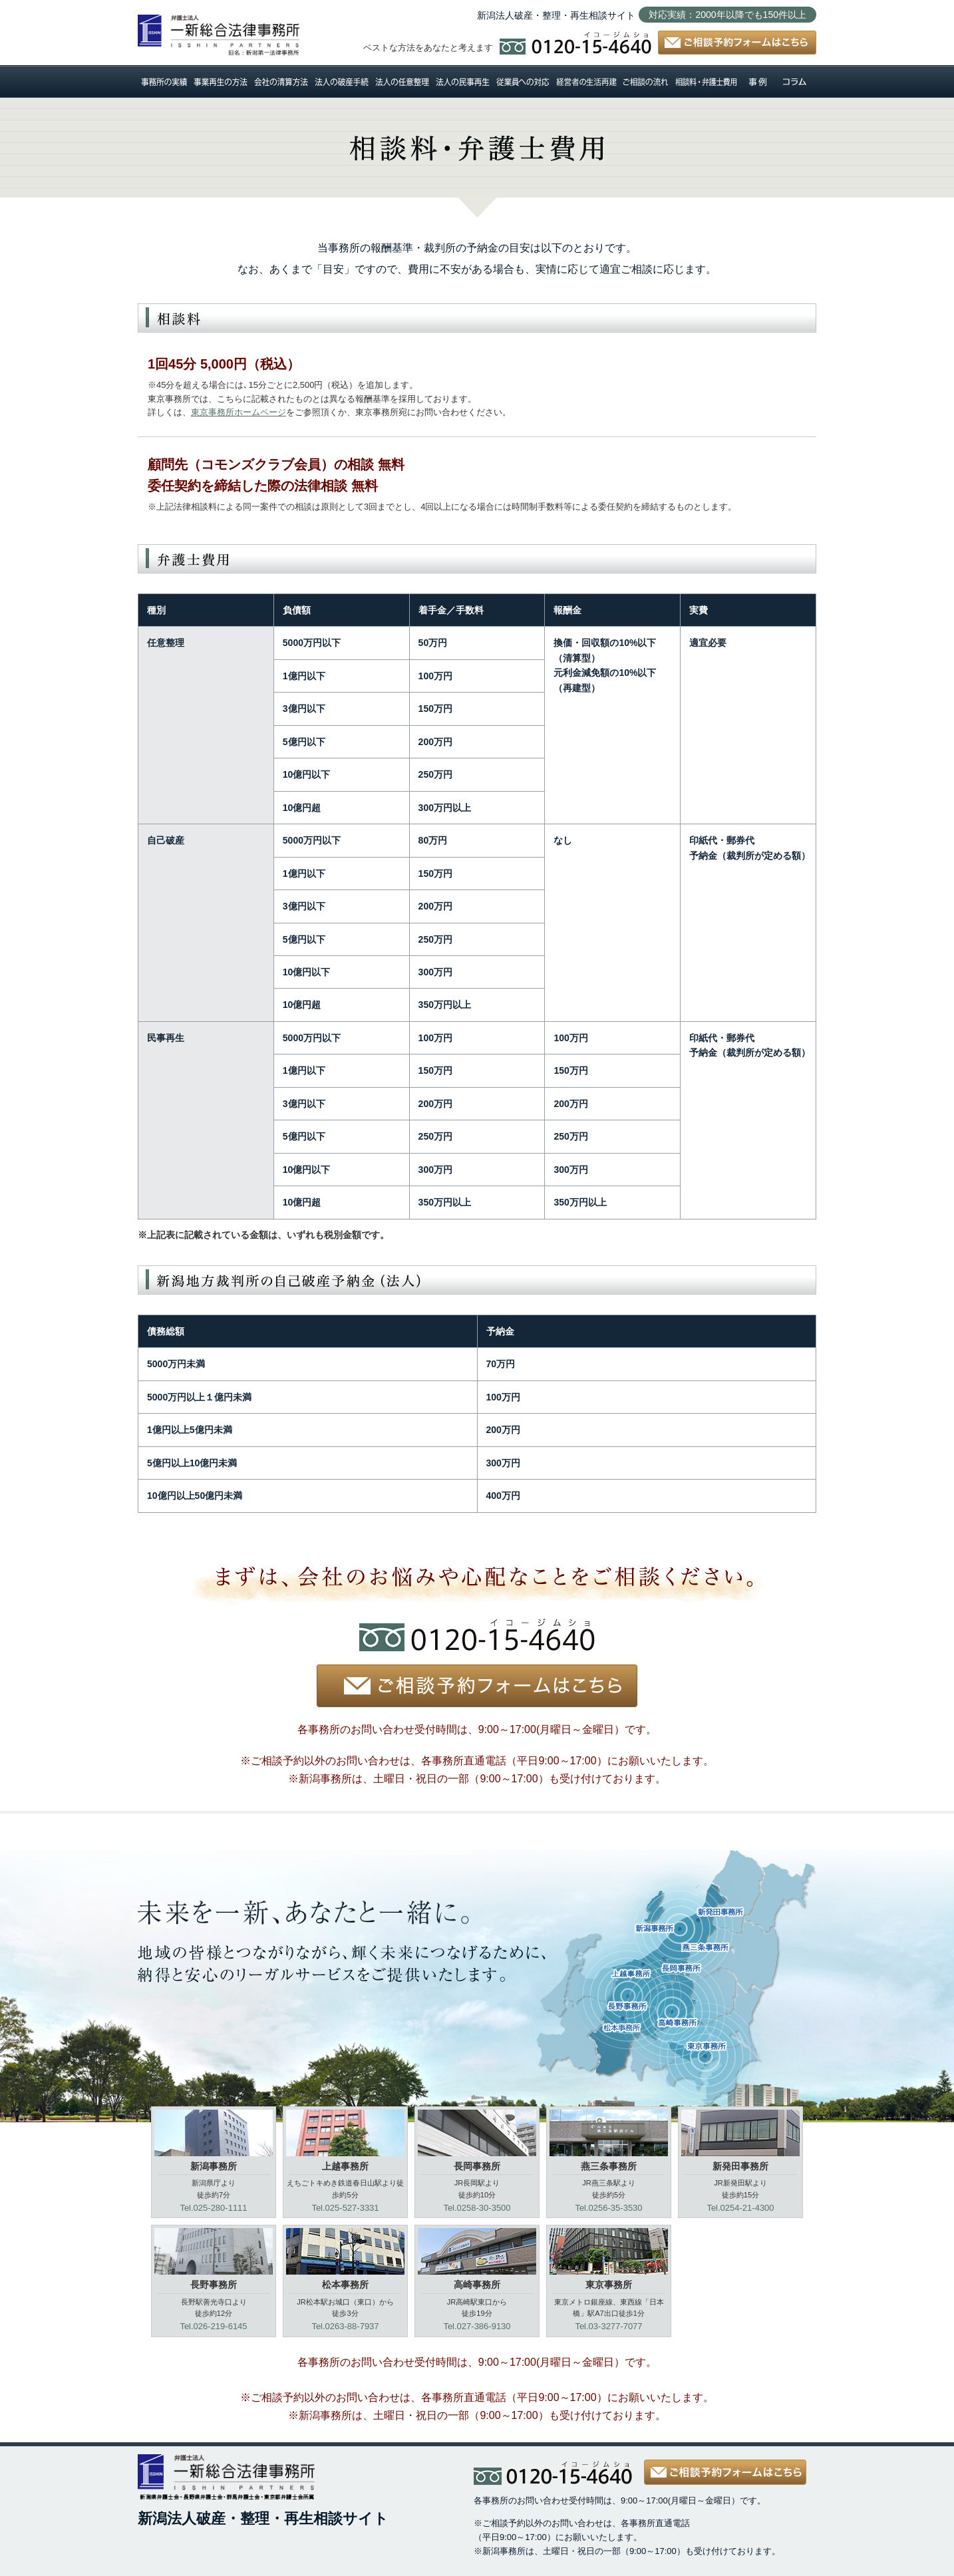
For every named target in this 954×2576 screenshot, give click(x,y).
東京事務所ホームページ (238, 412)
